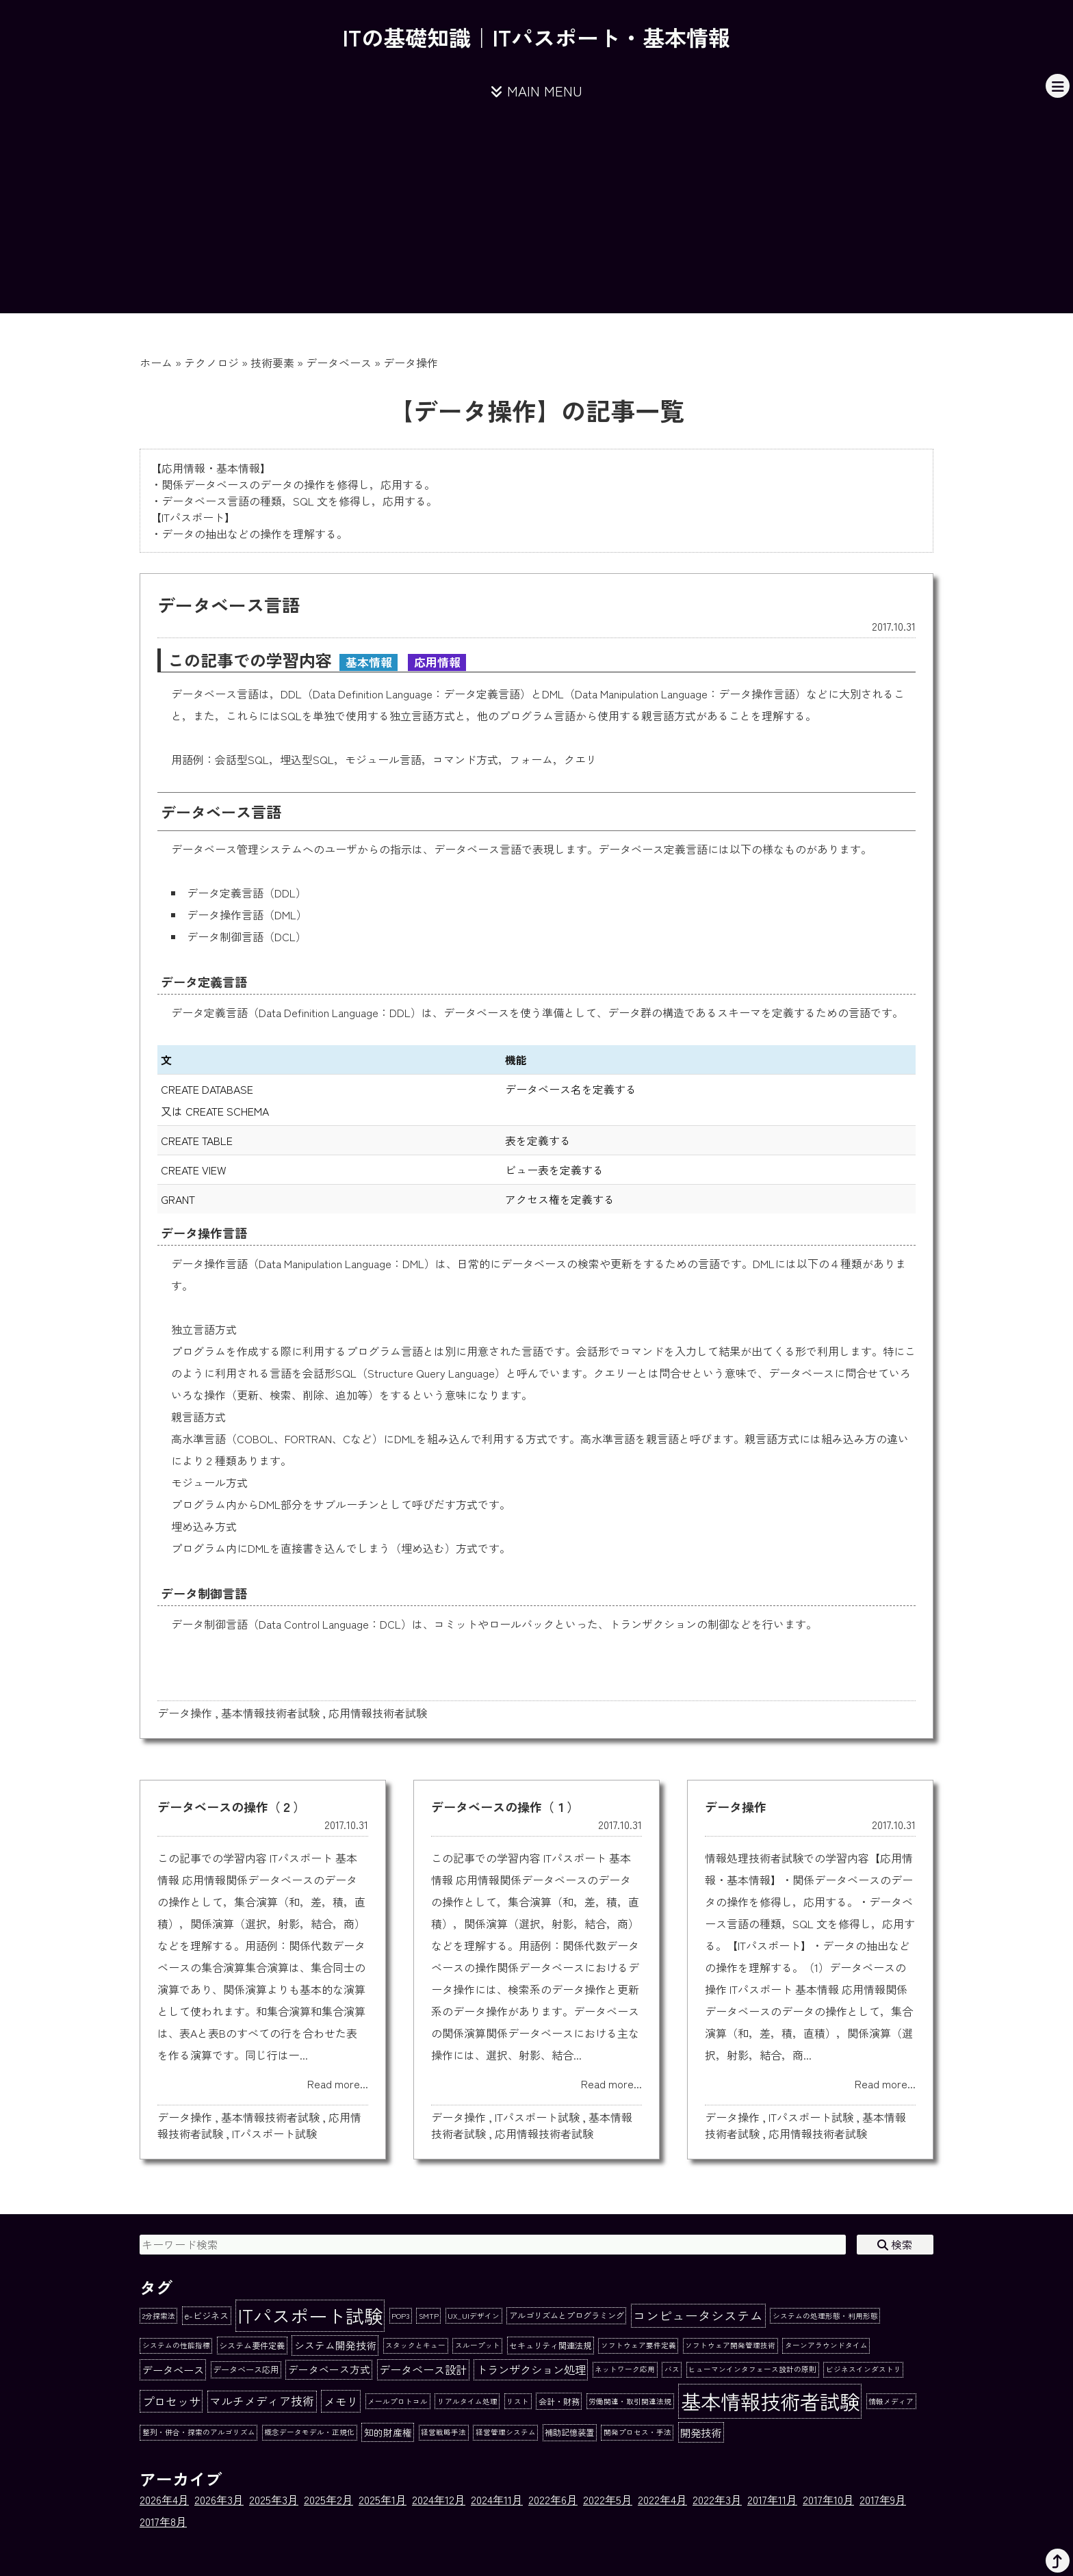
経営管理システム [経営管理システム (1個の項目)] (506, 2432)
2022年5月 (607, 2499)
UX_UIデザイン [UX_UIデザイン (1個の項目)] (474, 2316)
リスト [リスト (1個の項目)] (517, 2401)
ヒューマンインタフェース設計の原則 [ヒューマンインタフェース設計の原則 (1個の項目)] (752, 2369)
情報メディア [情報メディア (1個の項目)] (891, 2401)
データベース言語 (228, 604)
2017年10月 (828, 2499)
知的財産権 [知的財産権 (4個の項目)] (388, 2432)
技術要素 (272, 362)
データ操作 (184, 1713)
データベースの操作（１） (505, 1806)
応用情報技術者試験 (377, 1713)
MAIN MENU (536, 91)
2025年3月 (273, 2499)
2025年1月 (382, 2499)
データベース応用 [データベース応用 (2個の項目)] (246, 2369)
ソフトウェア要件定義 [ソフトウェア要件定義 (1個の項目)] (638, 2345)
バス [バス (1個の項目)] (672, 2369)
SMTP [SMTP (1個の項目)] (429, 2316)
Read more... (337, 2083)
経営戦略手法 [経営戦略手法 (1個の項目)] (443, 2432)
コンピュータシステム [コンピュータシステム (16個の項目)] (698, 2315)
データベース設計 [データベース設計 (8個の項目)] (423, 2369)
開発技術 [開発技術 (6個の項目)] (700, 2432)
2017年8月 (163, 2521)
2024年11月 (497, 2499)
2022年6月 (553, 2499)
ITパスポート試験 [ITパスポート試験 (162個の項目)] (310, 2315)
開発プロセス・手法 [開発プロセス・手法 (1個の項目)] (637, 2432)
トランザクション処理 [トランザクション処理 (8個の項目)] (531, 2369)
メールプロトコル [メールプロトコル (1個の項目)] (397, 2401)
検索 (895, 2244)
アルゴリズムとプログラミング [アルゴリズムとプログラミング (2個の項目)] (566, 2315)
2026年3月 (219, 2499)
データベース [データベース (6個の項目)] (173, 2369)
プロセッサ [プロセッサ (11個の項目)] (171, 2401)
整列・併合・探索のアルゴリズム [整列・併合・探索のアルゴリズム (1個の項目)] (198, 2432)
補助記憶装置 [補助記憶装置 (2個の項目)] (569, 2432)
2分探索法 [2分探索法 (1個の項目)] (158, 2316)
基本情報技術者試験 (270, 1713)
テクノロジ (211, 362)
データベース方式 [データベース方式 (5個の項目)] (329, 2369)
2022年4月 (662, 2499)
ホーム (156, 362)
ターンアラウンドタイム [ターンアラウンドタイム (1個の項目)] (826, 2345)
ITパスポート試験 (274, 2133)
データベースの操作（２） (231, 1806)
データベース (339, 362)
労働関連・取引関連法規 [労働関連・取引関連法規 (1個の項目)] (630, 2401)
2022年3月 (717, 2499)
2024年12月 (438, 2499)
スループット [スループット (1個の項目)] (477, 2345)
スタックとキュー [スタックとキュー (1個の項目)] (415, 2345)
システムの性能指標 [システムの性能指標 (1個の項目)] (176, 2345)
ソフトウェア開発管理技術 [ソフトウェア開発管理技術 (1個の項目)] (730, 2345)
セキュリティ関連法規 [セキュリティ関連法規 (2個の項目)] (550, 2345)
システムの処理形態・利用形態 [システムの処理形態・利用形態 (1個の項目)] (825, 2316)
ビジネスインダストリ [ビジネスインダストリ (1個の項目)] (863, 2369)
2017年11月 (772, 2499)
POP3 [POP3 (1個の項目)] (400, 2316)
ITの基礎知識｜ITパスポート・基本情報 (536, 37)
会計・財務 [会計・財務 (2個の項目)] (559, 2401)
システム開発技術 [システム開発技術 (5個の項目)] (335, 2345)
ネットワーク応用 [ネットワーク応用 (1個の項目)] (625, 2369)
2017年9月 (882, 2499)
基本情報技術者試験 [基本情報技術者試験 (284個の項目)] (770, 2401)
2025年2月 (328, 2499)
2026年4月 (164, 2499)
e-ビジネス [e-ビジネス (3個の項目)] (206, 2315)
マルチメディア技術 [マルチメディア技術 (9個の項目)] (261, 2401)
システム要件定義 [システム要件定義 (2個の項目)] (252, 2345)
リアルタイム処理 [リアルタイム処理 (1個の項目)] (467, 2401)
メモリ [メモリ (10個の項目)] (341, 2401)
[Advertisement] (536, 217)
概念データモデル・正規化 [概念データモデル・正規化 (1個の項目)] (309, 2432)
